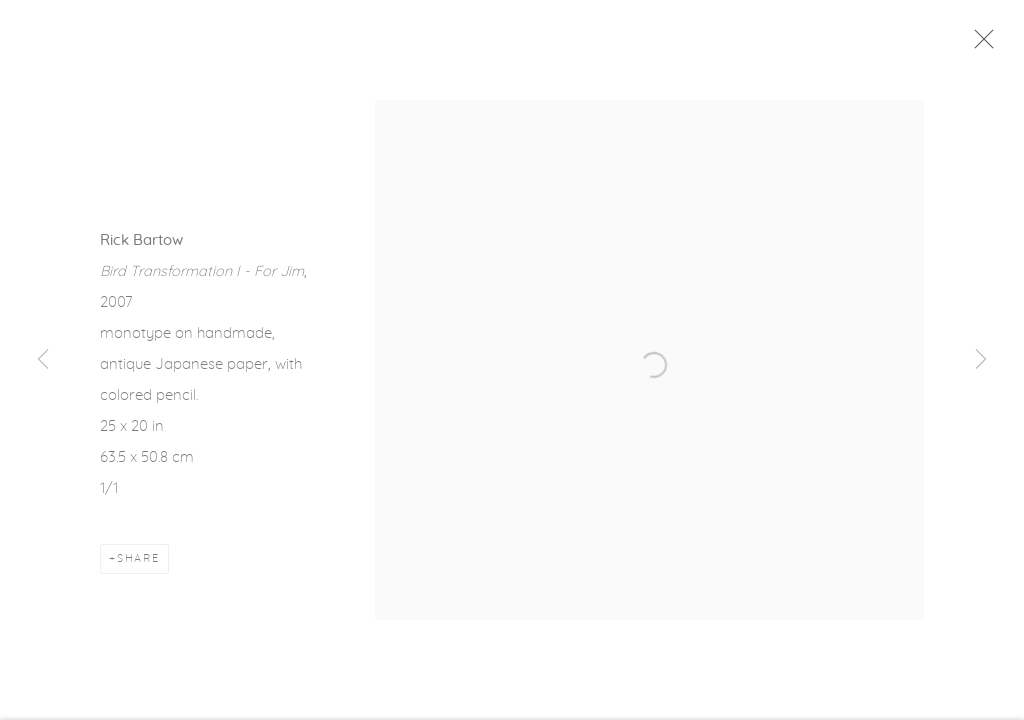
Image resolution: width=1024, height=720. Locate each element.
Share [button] (138, 562)
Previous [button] (43, 360)
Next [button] (981, 360)
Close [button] (983, 45)
